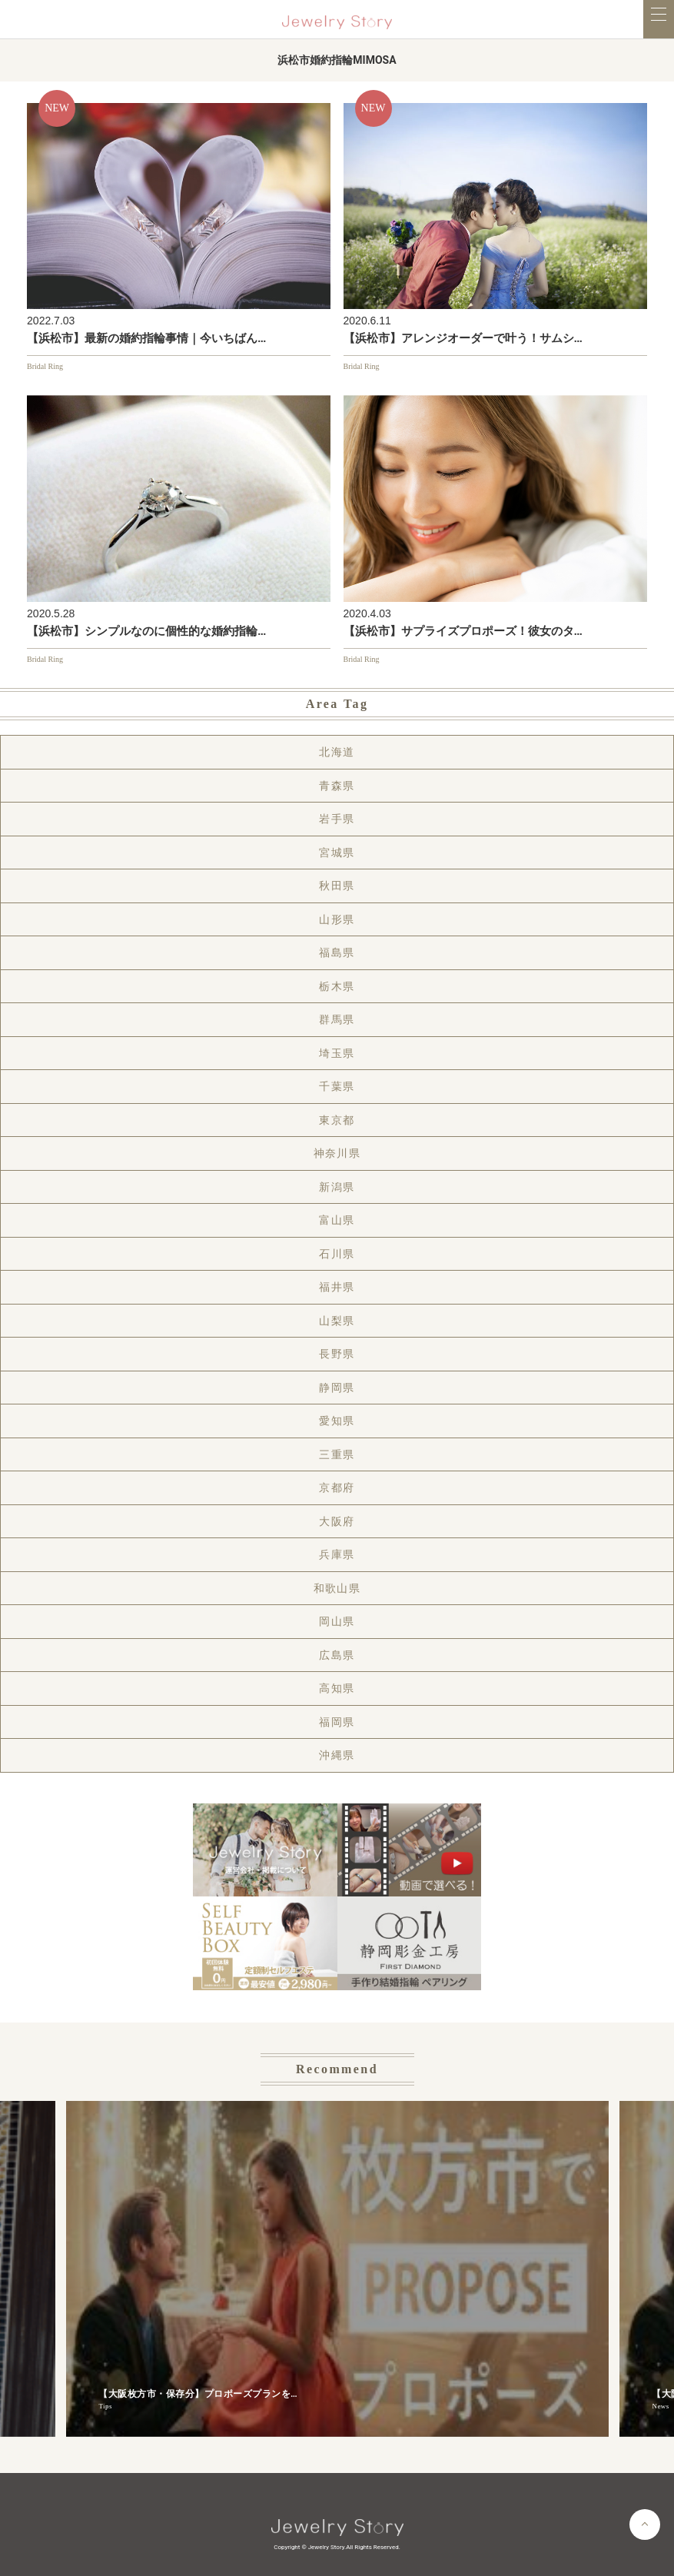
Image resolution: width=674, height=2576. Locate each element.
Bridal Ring (45, 366)
